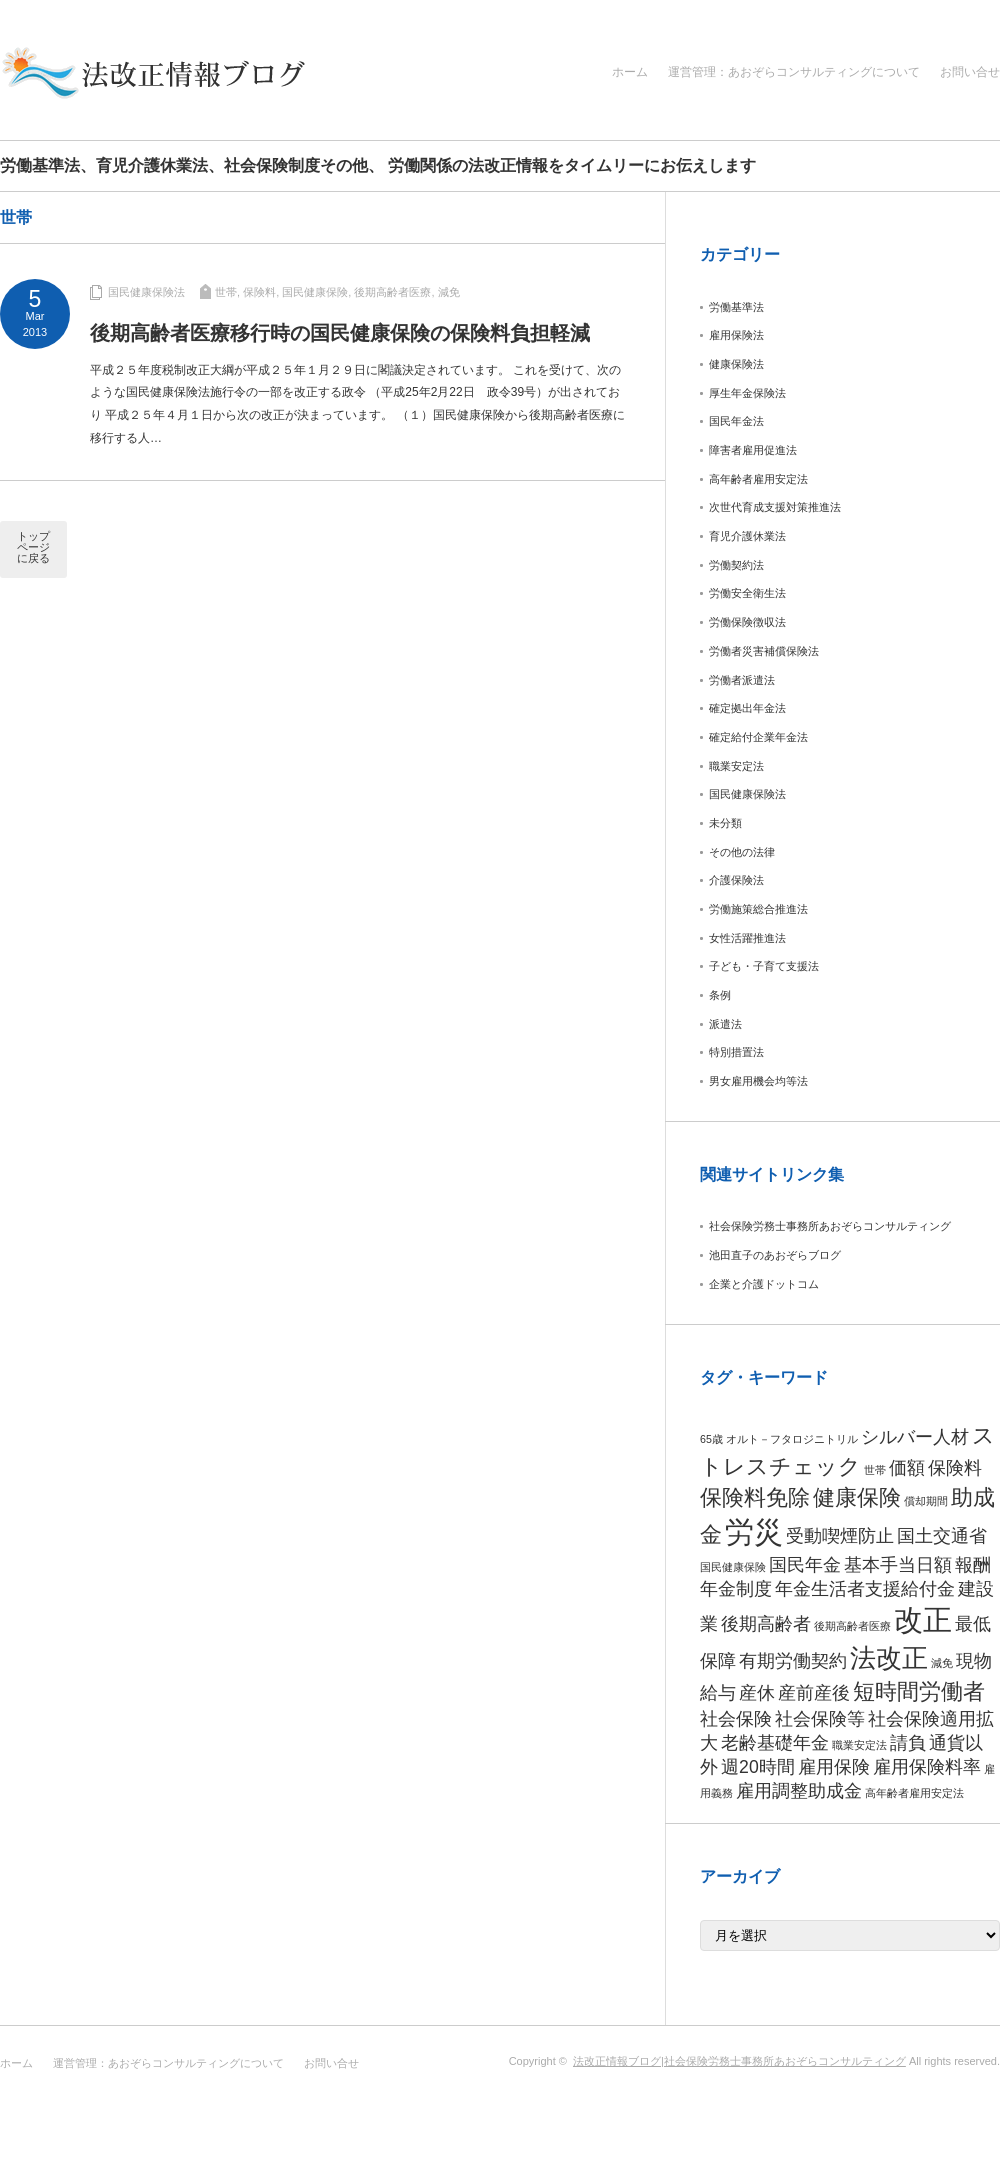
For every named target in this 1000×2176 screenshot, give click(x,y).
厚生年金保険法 (747, 393)
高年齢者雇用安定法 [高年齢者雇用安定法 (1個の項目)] (914, 1793)
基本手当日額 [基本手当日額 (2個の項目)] (898, 1565)
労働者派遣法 (742, 680)
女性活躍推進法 (747, 938)
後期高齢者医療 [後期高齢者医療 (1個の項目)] (852, 1626)
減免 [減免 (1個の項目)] (942, 1663)
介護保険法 (736, 880)
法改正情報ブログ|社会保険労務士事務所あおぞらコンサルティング (739, 2061)
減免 (449, 292)
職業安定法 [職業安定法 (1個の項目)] (859, 1745)
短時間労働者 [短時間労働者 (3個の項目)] (919, 1691)
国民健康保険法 (146, 292)
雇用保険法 (736, 335)
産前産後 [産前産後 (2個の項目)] (814, 1693)
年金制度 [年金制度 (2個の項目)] (736, 1589)
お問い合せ (970, 72)
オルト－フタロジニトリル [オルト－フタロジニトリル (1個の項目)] (792, 1439)
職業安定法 (736, 766)
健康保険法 (736, 364)
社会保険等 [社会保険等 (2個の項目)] (820, 1719)
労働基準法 (736, 307)
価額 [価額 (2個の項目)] (907, 1468)
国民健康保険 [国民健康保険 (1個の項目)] (733, 1567)
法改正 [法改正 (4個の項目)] (889, 1658)
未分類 (725, 823)
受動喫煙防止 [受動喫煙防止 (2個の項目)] (840, 1536)
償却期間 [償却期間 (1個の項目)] (926, 1501)
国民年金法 (736, 421)
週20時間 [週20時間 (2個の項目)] (758, 1767)
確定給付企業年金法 (758, 737)
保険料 (259, 292)
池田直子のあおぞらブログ (775, 1255)
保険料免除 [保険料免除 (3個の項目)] (755, 1497)
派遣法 (725, 1024)
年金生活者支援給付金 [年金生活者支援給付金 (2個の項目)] (865, 1589)
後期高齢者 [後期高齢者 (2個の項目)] (766, 1624)
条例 (720, 995)
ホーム (630, 72)
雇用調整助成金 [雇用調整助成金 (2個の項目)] (799, 1791)
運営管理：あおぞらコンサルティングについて (794, 72)
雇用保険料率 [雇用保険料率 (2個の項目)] (927, 1767)
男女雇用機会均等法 (758, 1081)
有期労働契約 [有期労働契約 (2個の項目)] (793, 1661)
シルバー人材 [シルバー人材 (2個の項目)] (915, 1437)
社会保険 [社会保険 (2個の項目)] (736, 1719)
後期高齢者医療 (392, 292)
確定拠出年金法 (747, 708)
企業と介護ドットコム (764, 1284)
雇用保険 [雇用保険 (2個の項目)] (834, 1767)
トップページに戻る (33, 547)
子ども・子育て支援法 (764, 966)
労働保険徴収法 (747, 622)
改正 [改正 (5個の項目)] (923, 1619)
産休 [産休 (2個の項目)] (757, 1693)
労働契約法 (736, 565)
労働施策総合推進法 (758, 909)
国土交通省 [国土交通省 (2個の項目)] (942, 1536)
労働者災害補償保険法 (764, 651)
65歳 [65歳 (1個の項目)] (711, 1439)
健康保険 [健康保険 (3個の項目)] (857, 1497)
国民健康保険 (315, 292)
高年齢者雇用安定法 (758, 479)
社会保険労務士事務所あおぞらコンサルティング (830, 1226)
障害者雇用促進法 (753, 450)
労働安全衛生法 (747, 593)
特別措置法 (736, 1052)
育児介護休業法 (747, 536)
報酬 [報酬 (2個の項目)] (973, 1565)
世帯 (226, 292)
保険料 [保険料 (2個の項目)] (955, 1468)
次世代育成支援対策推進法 (775, 507)
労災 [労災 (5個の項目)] (754, 1531)
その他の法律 (742, 852)
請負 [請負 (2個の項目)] (908, 1743)
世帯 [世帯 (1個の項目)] (875, 1470)
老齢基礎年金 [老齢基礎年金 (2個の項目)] (775, 1743)
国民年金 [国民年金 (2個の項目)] (805, 1565)
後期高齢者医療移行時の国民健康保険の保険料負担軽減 (340, 333)
